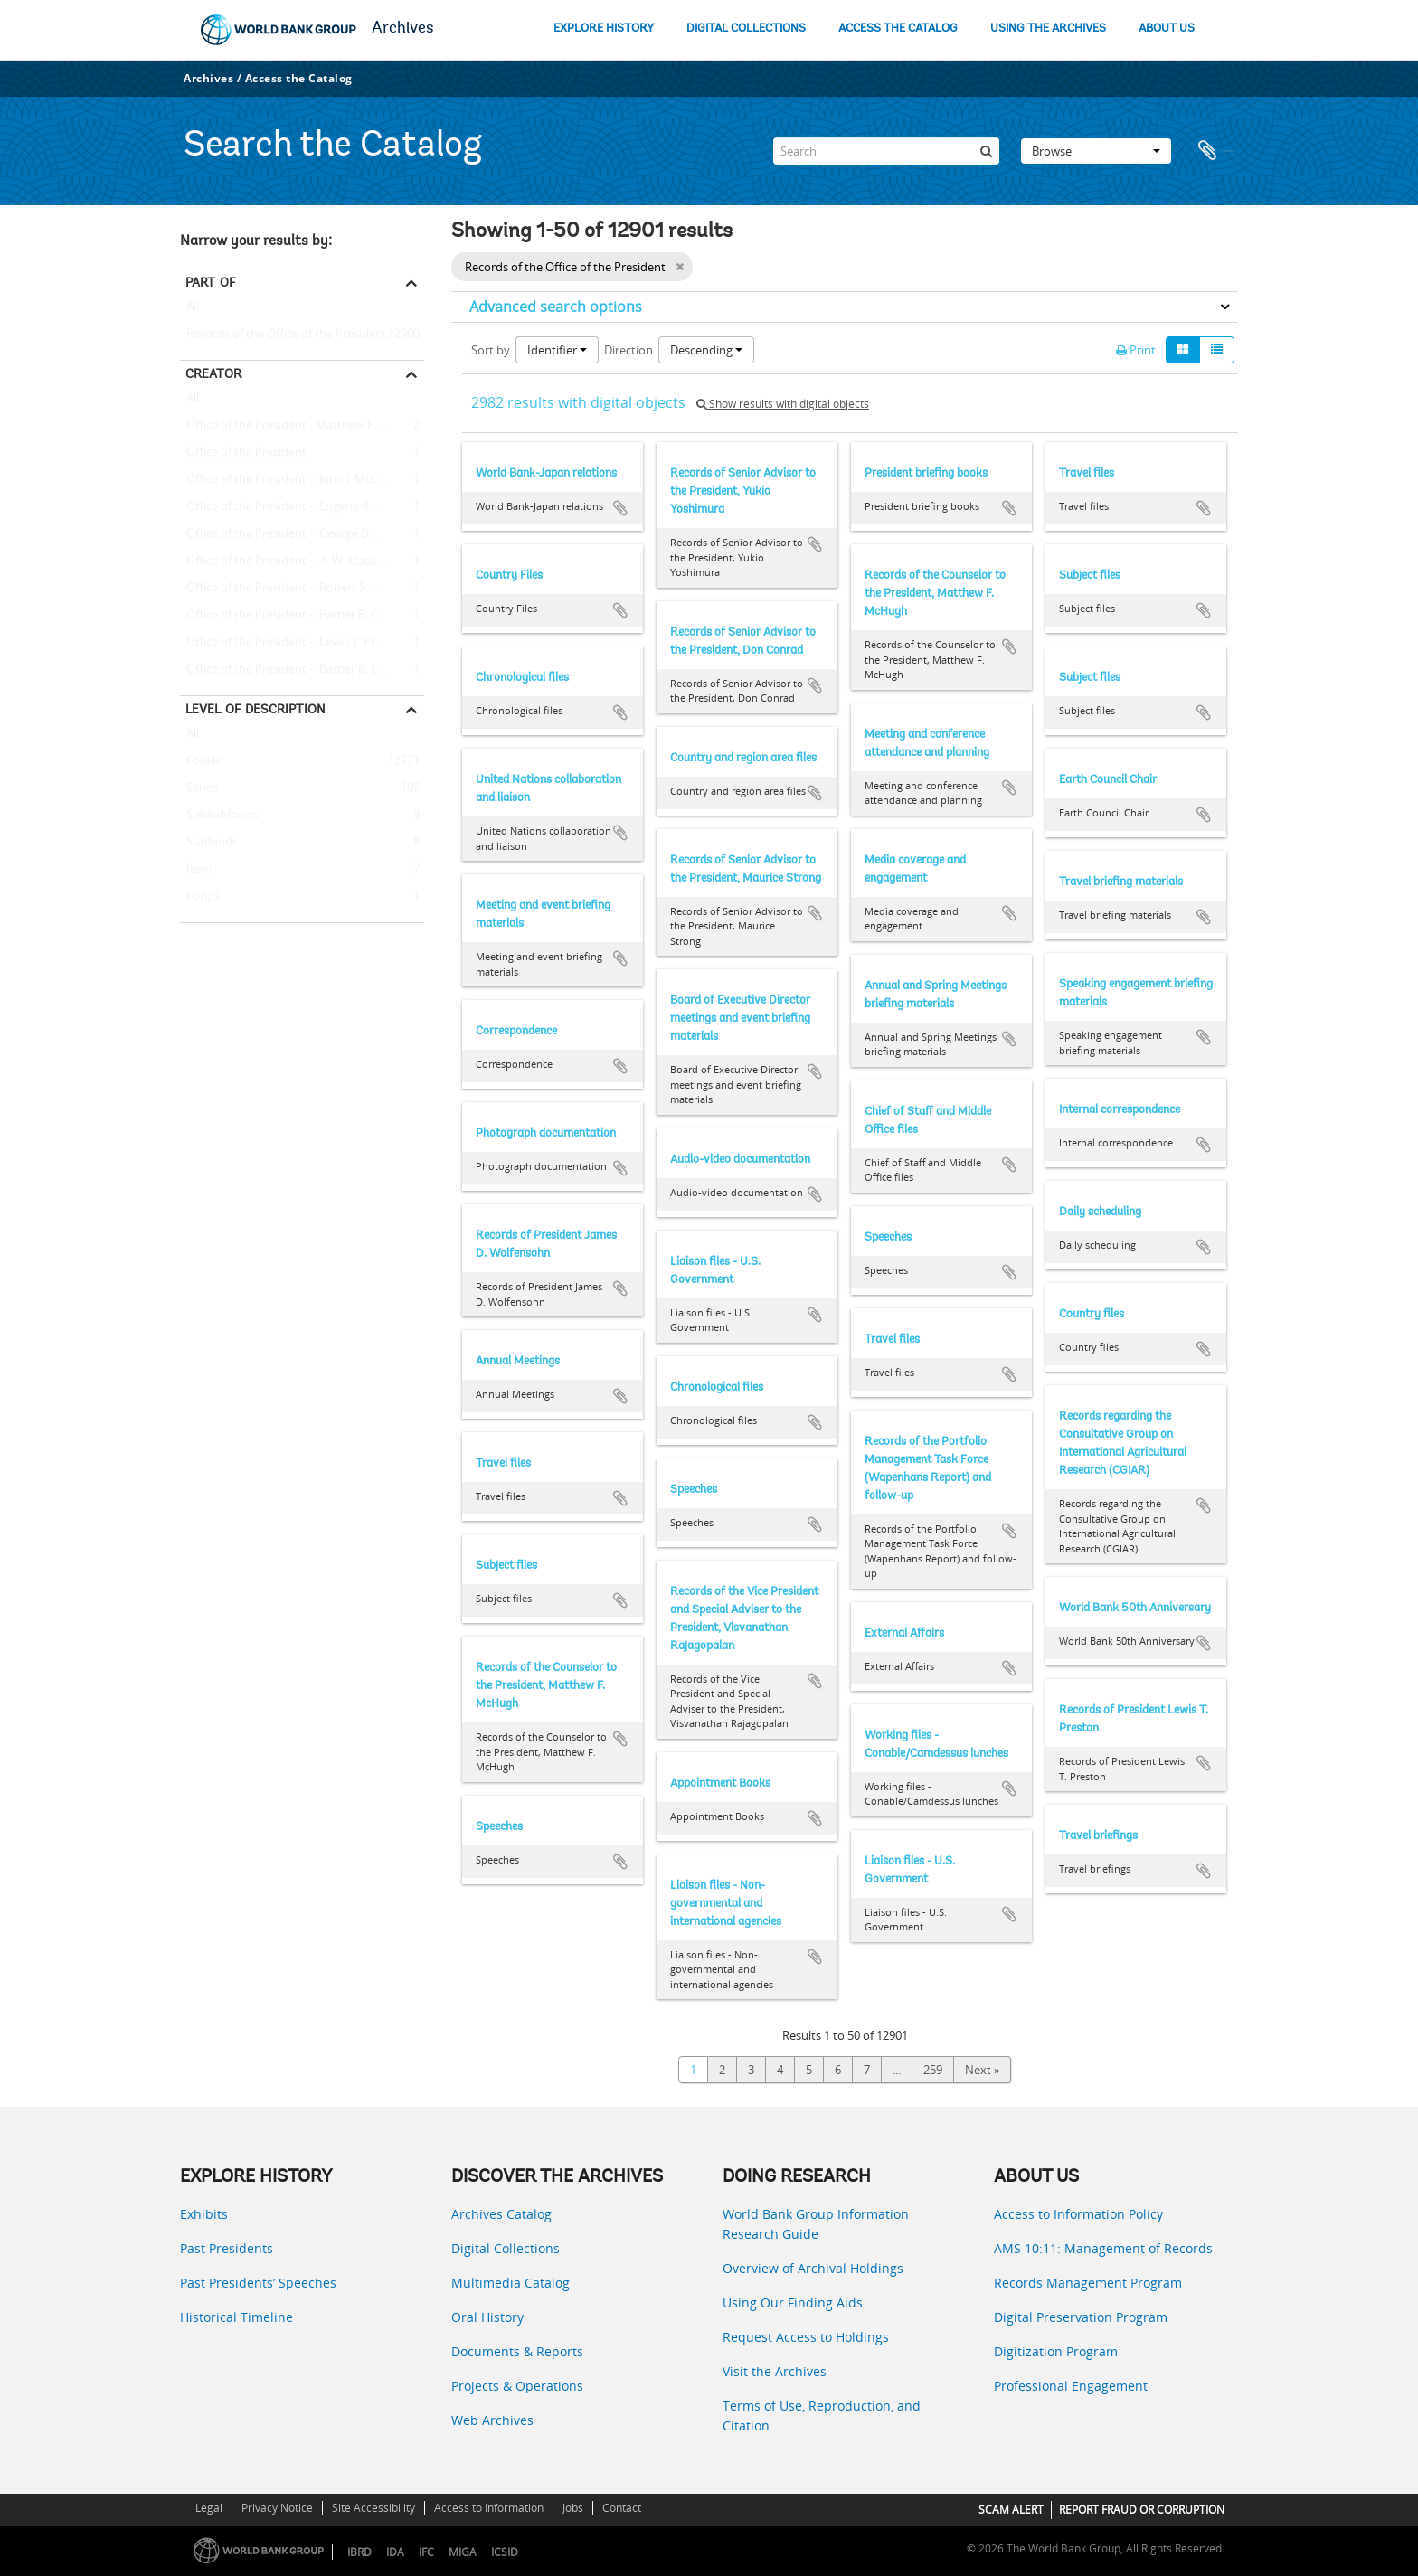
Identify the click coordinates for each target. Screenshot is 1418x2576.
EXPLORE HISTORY (603, 28)
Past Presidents (226, 2248)
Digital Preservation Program (1080, 2317)
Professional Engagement (1071, 2385)
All (192, 310)
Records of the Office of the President (283, 334)
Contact (621, 2507)
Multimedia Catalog (510, 2282)
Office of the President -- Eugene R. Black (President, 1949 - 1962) (302, 507)
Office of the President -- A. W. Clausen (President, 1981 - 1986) (302, 561)
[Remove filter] (680, 267)
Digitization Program (1056, 2351)
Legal (208, 2507)
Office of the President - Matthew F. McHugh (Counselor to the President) (302, 426)
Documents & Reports (517, 2351)
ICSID (504, 2552)
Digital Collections (505, 2248)
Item (196, 870)
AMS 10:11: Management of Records (1103, 2248)
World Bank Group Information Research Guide (816, 2223)
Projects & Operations (517, 2385)
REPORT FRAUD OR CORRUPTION (1141, 2509)
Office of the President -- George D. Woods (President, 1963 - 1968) (302, 534)
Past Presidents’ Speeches (258, 2282)
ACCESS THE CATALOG (898, 28)
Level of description (255, 709)
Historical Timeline (236, 2317)
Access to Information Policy (1078, 2213)
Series (199, 788)
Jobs (572, 2507)
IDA (395, 2552)
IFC (426, 2552)
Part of (210, 282)
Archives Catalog (501, 2213)
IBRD (359, 2552)
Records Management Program (1088, 2282)
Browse (1096, 151)
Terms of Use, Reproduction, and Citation (822, 2415)
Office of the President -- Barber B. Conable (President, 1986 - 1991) (302, 616)
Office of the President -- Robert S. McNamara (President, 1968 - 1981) (302, 588)
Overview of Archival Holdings (813, 2268)
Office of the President (243, 453)
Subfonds (209, 843)
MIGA (463, 2552)
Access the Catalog (299, 78)
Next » (982, 2070)
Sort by (490, 350)
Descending (706, 350)
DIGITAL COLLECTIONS (746, 28)
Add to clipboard (620, 508)
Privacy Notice (277, 2507)
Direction (628, 350)
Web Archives (492, 2420)
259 (932, 2070)
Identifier (557, 350)
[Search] (886, 151)
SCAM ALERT (1011, 2509)
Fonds (200, 897)
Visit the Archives (775, 2371)
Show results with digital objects (782, 403)
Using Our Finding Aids (793, 2302)
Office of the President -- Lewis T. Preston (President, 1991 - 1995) (302, 643)
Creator (213, 373)
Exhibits (204, 2213)
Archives (403, 29)
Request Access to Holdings (806, 2336)
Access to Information (489, 2507)
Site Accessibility (373, 2507)
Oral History (487, 2317)
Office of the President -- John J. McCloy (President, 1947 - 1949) (302, 480)
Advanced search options (555, 306)
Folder (200, 761)
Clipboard (1215, 151)
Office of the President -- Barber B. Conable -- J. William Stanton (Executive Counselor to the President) (302, 670)
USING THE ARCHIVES (1048, 28)
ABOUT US (1167, 28)
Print (1136, 350)
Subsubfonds (219, 815)
